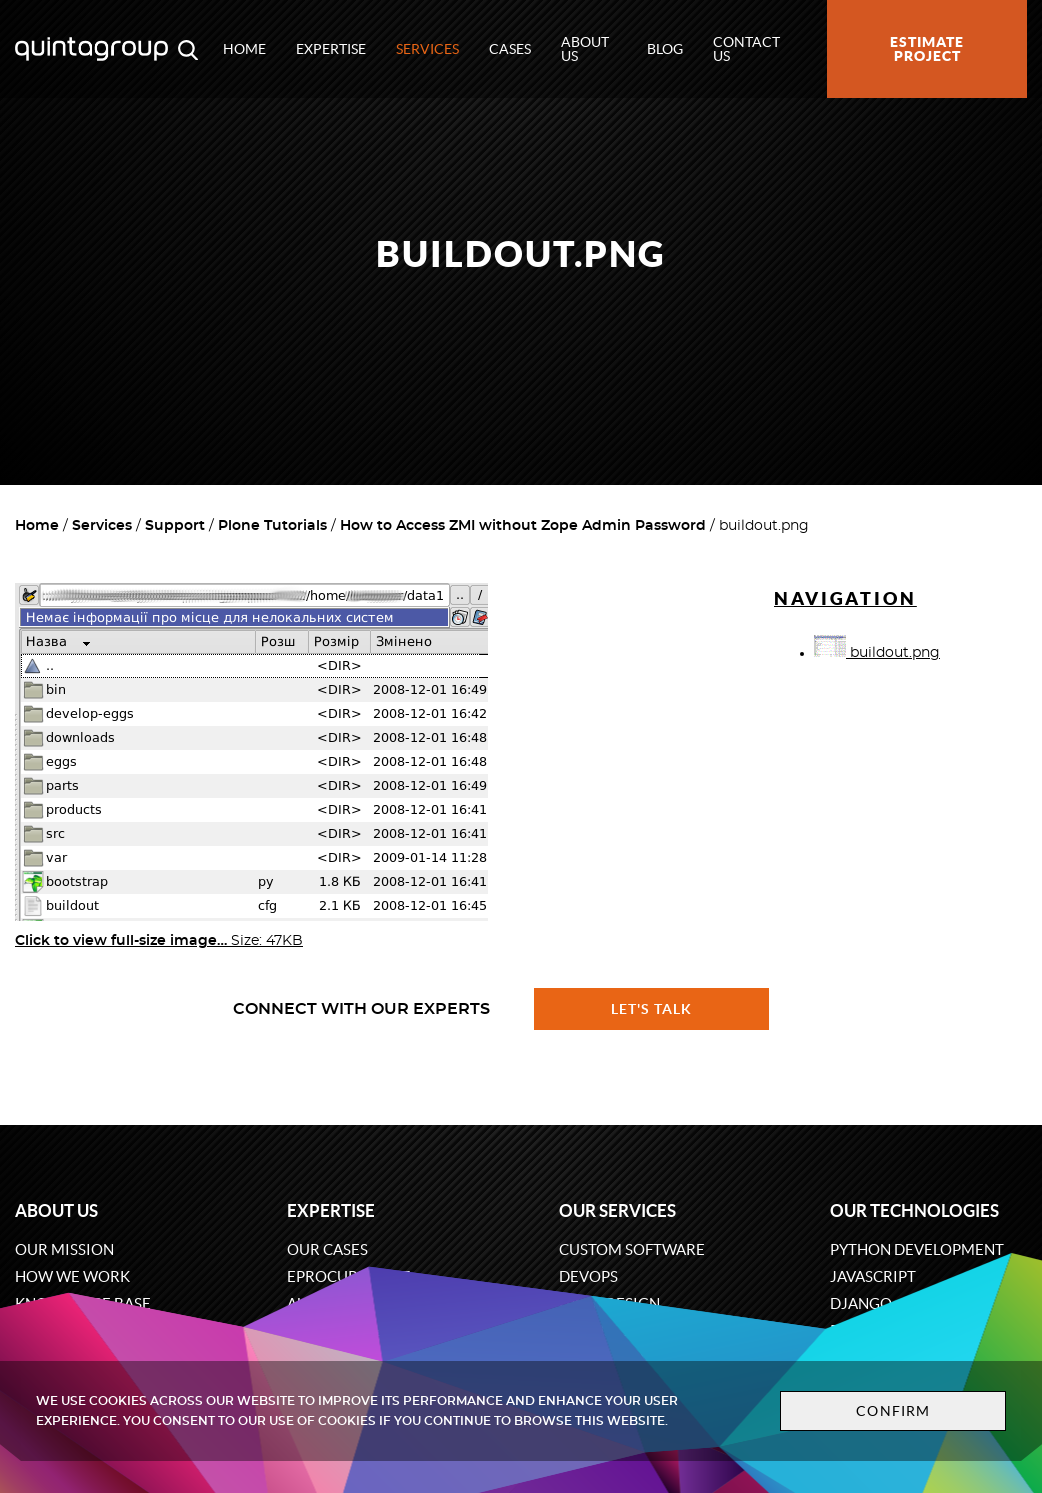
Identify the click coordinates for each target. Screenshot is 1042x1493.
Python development (917, 1249)
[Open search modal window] (188, 49)
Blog (665, 49)
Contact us (746, 49)
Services (427, 49)
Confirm (893, 1411)
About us (585, 49)
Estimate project (927, 49)
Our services (617, 1210)
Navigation (845, 598)
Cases (510, 49)
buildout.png (877, 653)
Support (175, 526)
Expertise (331, 49)
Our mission (64, 1249)
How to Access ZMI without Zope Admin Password (523, 526)
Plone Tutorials (272, 526)
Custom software (632, 1249)
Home (244, 49)
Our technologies (914, 1210)
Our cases (327, 1249)
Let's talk (652, 1009)
